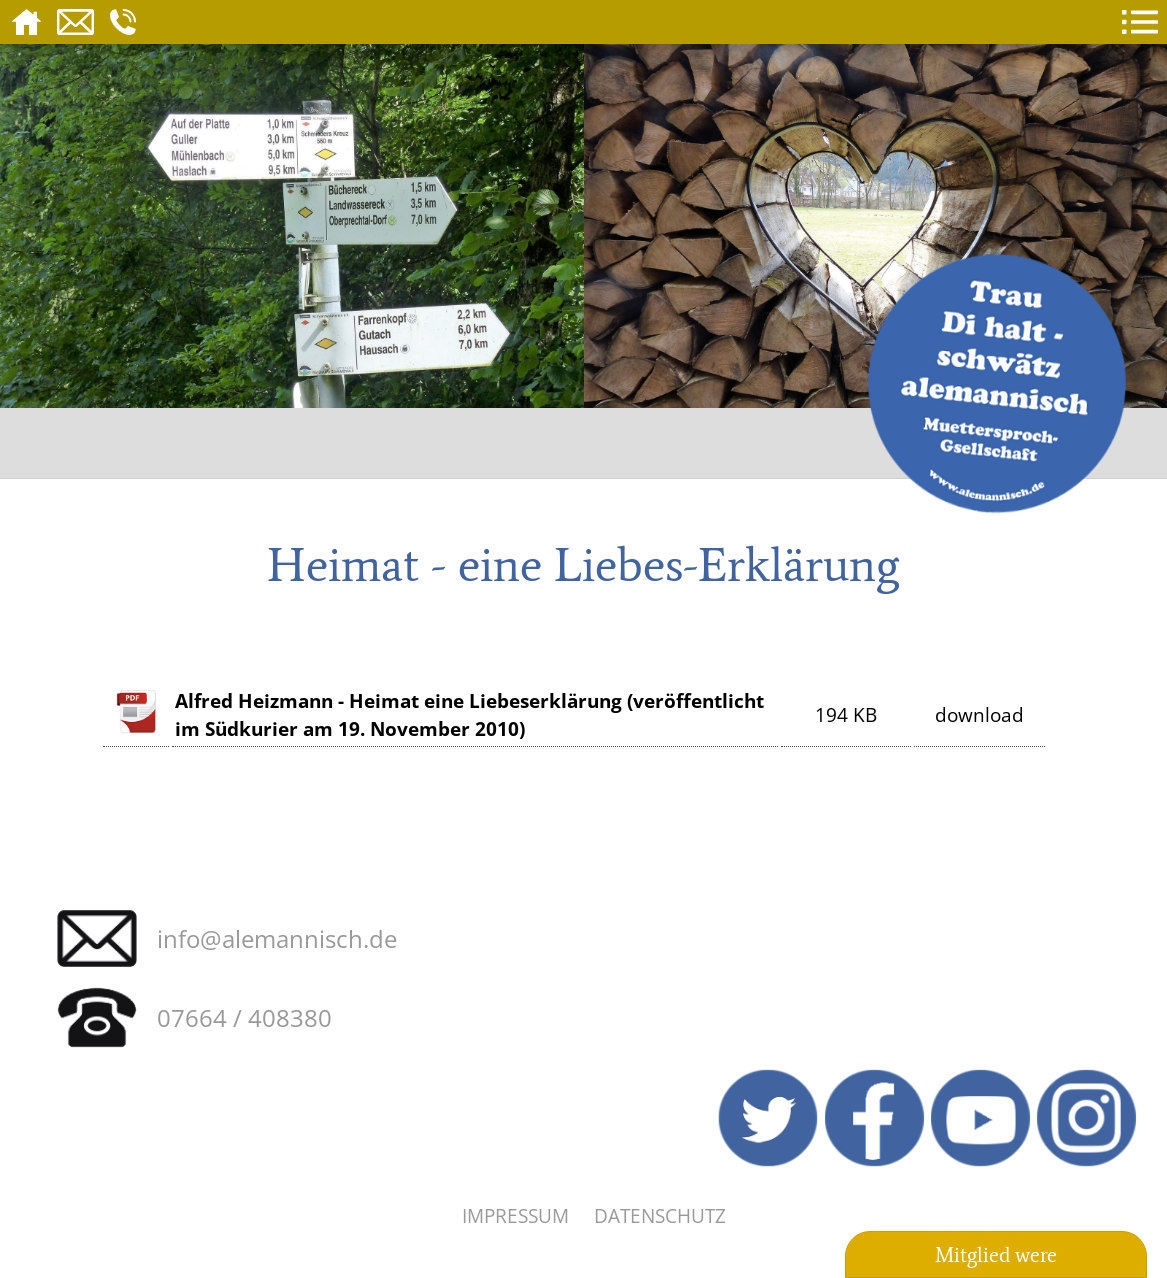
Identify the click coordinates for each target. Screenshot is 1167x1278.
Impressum (515, 1215)
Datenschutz (660, 1215)
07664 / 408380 (244, 1017)
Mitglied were (996, 1255)
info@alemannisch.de (277, 938)
